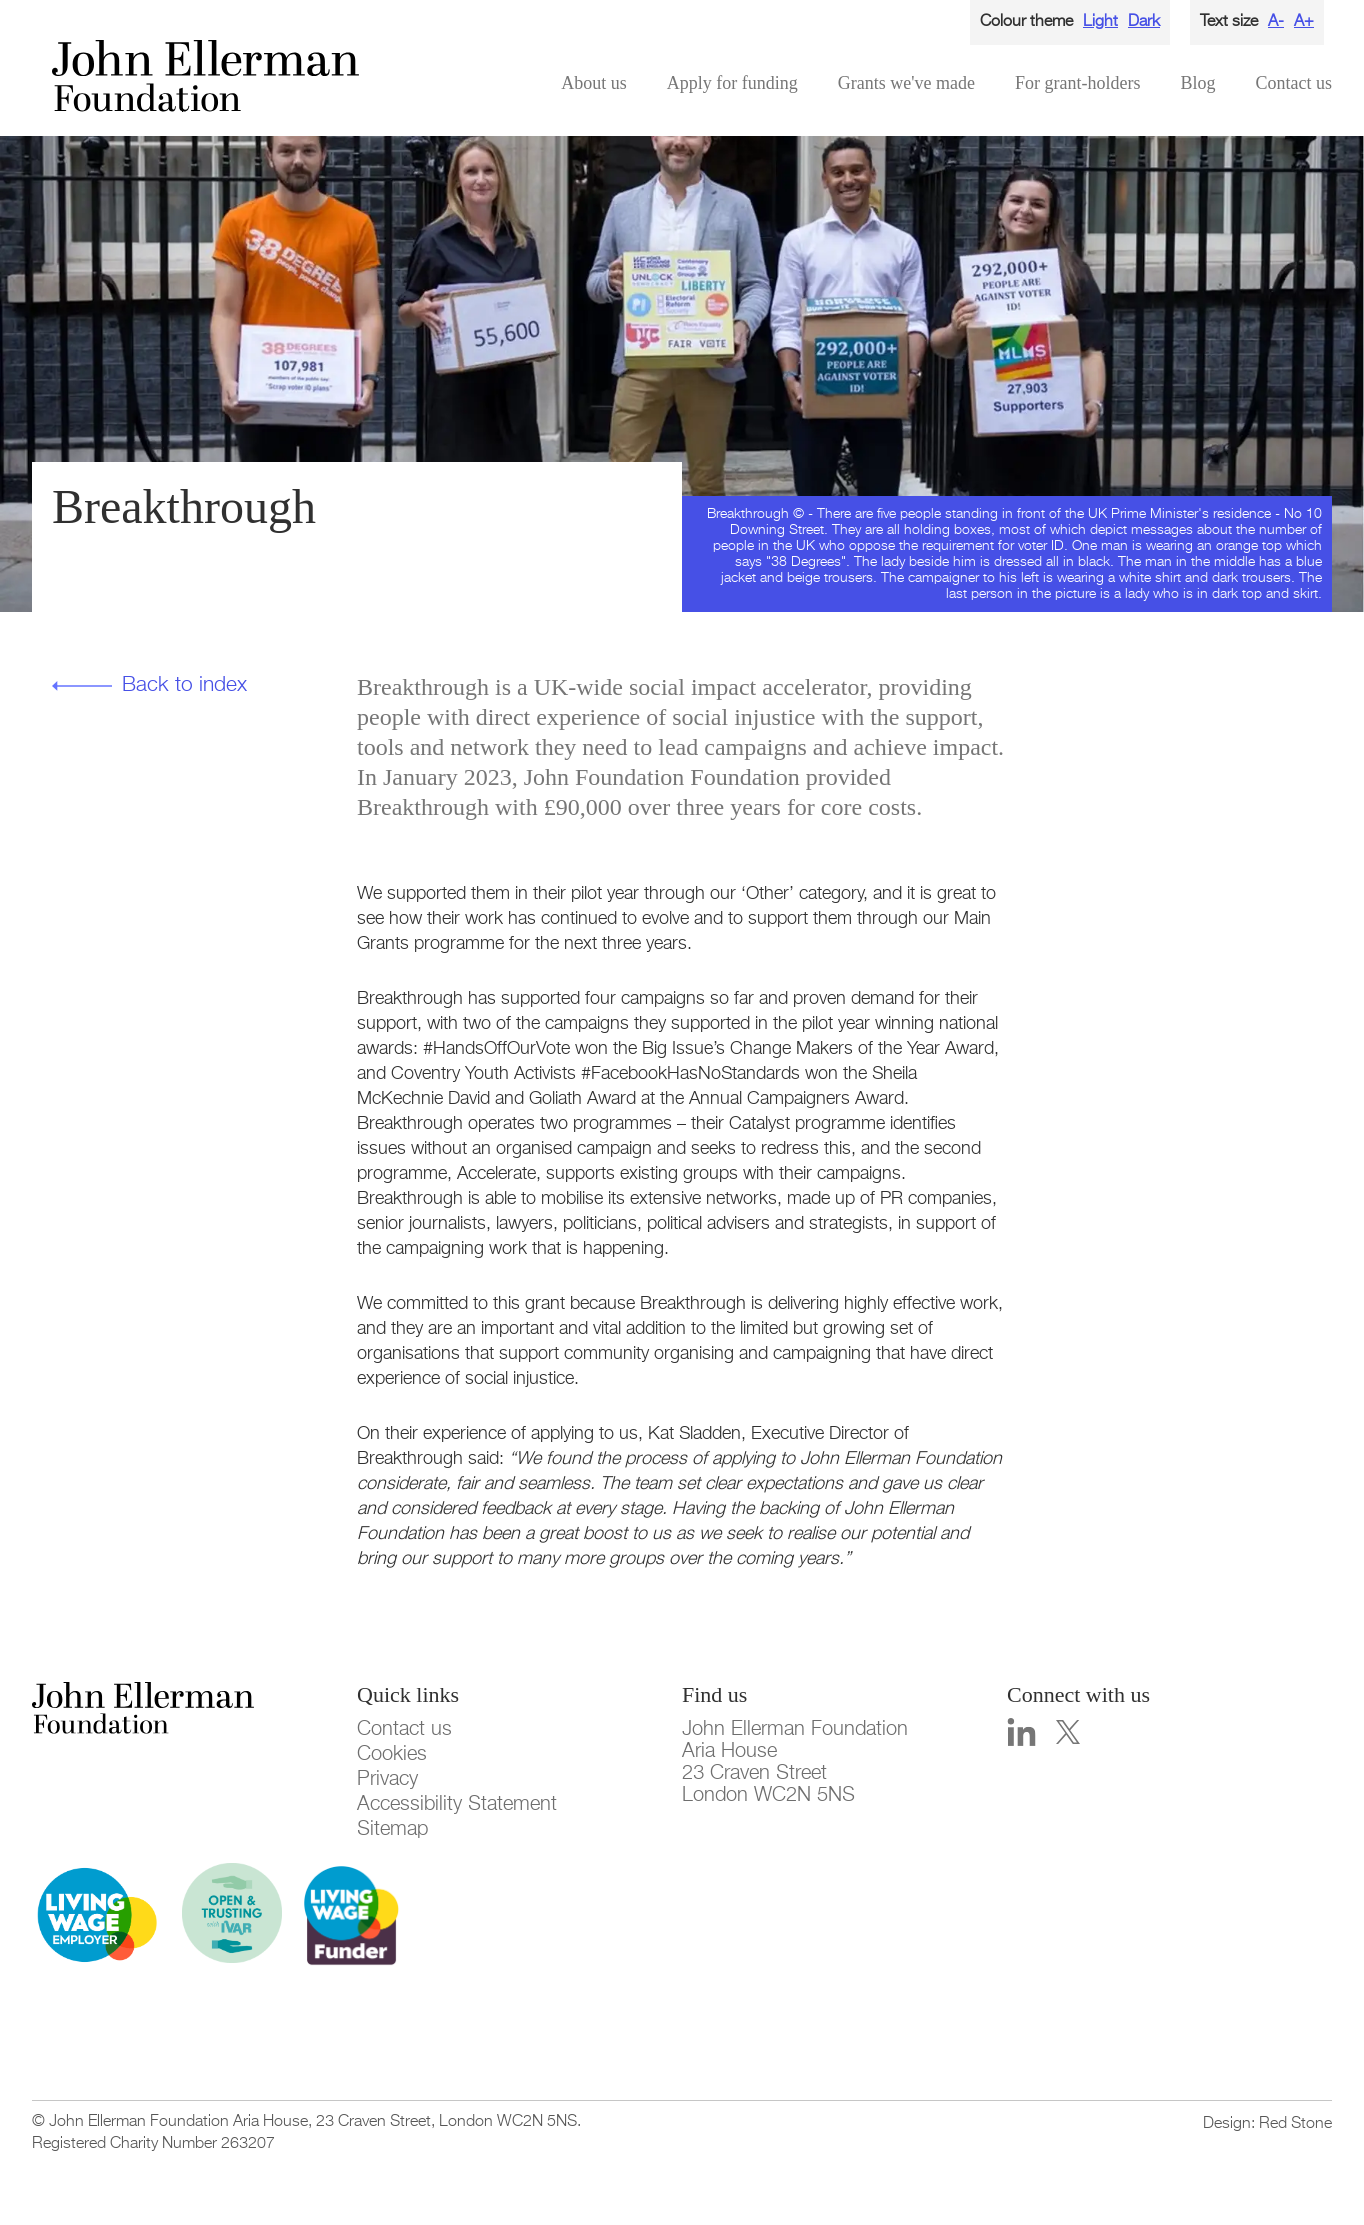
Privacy (387, 1779)
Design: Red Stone (1267, 2124)
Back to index (184, 685)
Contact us (1294, 83)
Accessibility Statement (457, 1804)
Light (1100, 22)
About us (594, 83)
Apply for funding (732, 83)
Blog (1197, 83)
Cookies (392, 1754)
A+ (1304, 22)
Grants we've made (906, 83)
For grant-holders (1077, 83)
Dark (1144, 22)
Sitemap (392, 1829)
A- (1276, 22)
